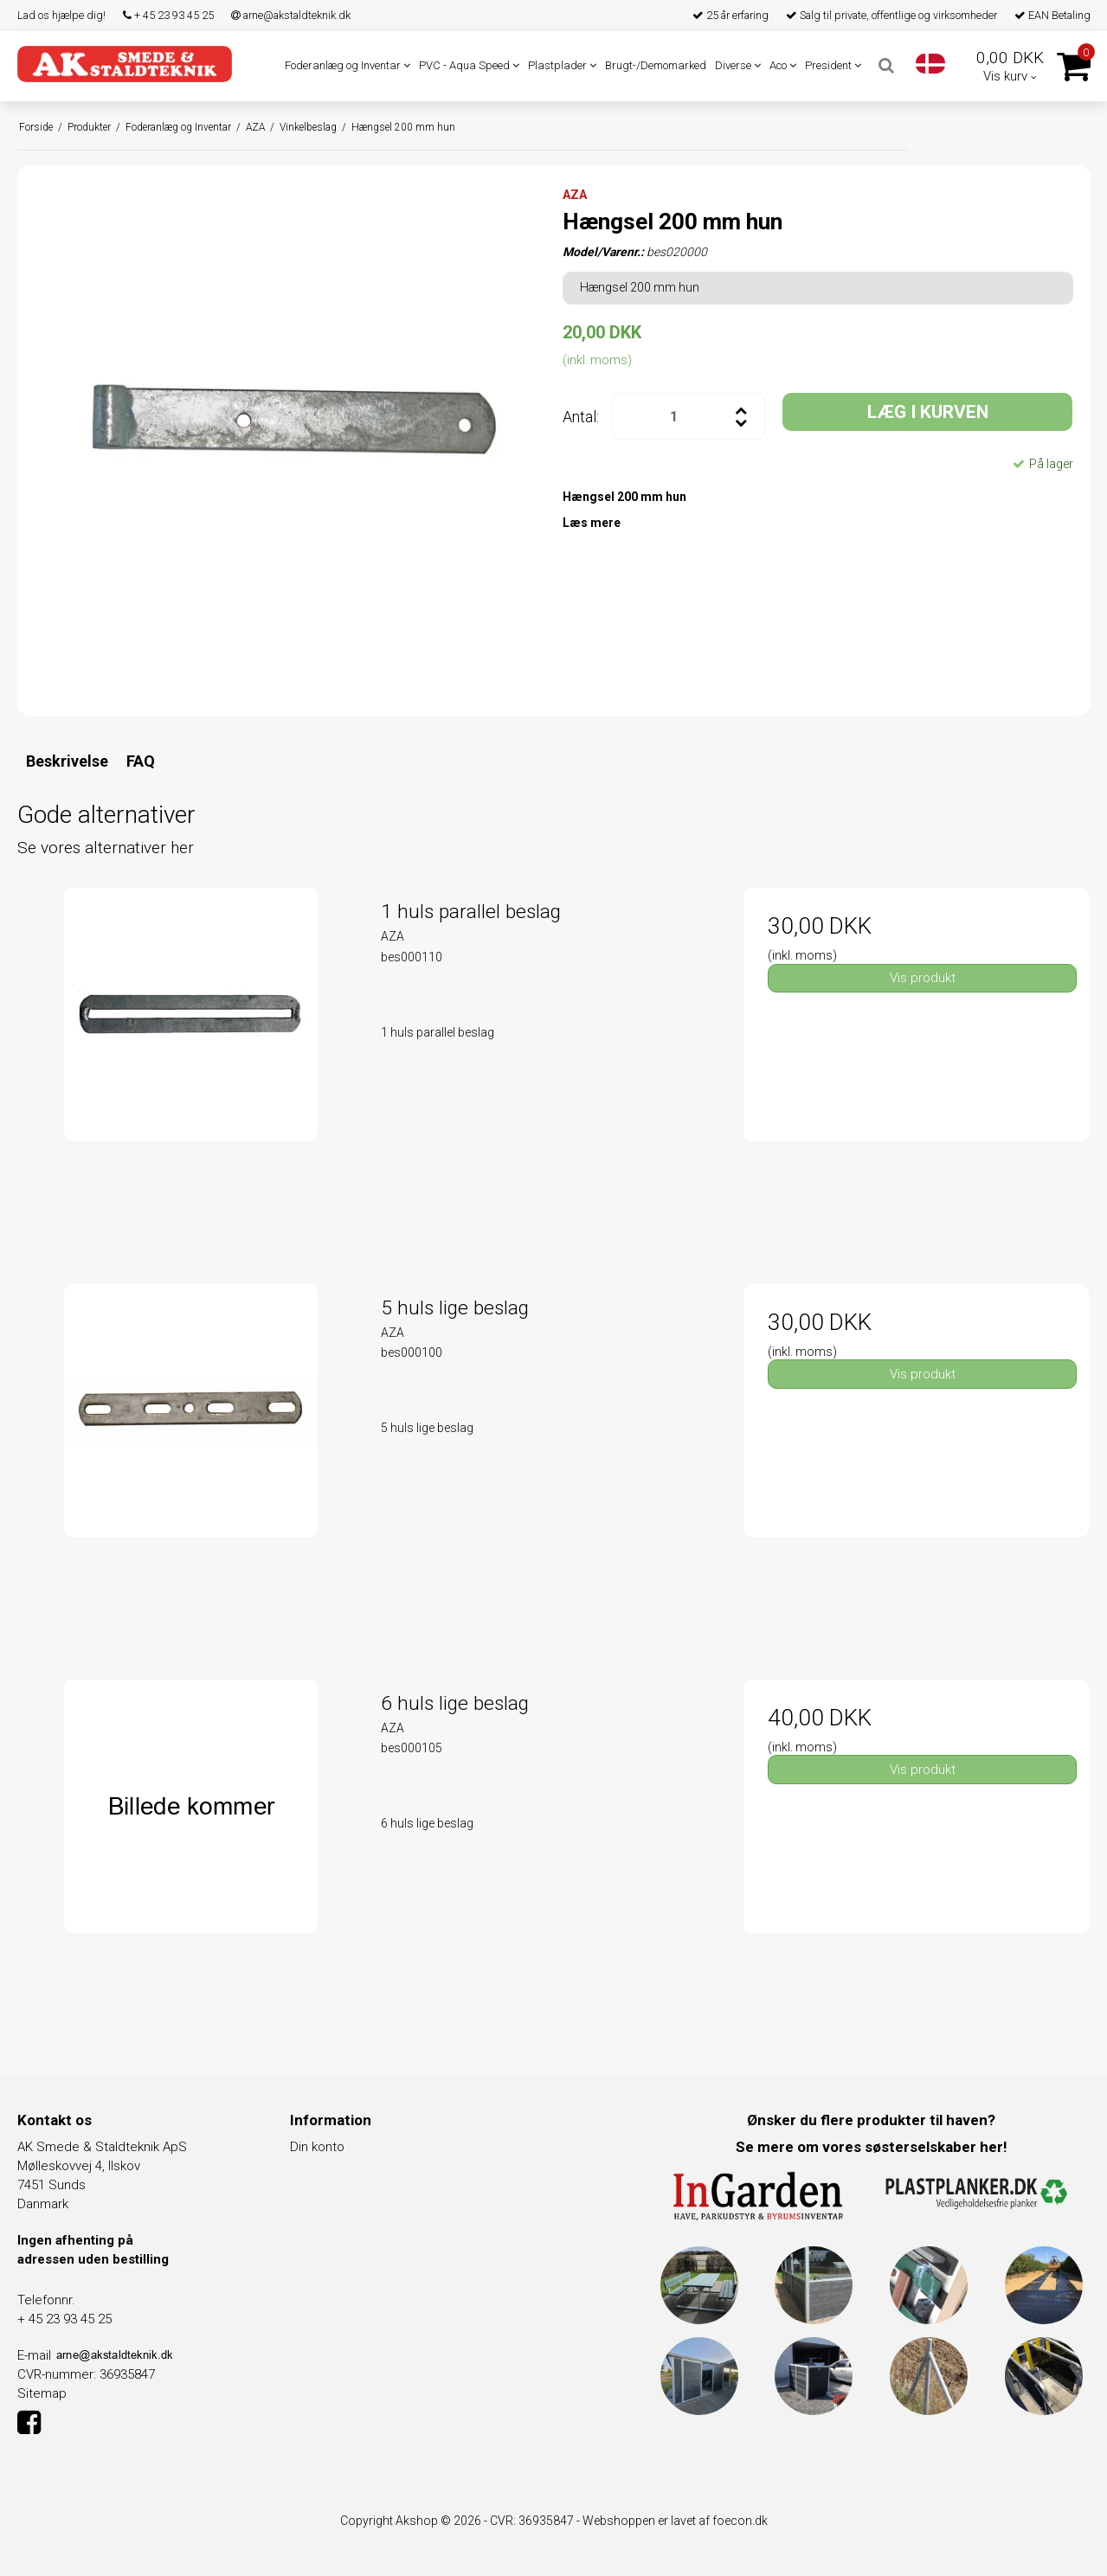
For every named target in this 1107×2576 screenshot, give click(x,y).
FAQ (140, 761)
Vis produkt (923, 978)
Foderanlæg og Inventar (347, 65)
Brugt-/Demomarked (655, 65)
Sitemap (42, 2393)
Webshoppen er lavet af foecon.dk (675, 2521)
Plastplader (562, 65)
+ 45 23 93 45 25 (168, 15)
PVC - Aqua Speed (469, 65)
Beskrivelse (67, 761)
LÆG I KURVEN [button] (927, 411)
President (833, 65)
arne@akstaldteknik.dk (291, 15)
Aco (782, 65)
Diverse (738, 65)
